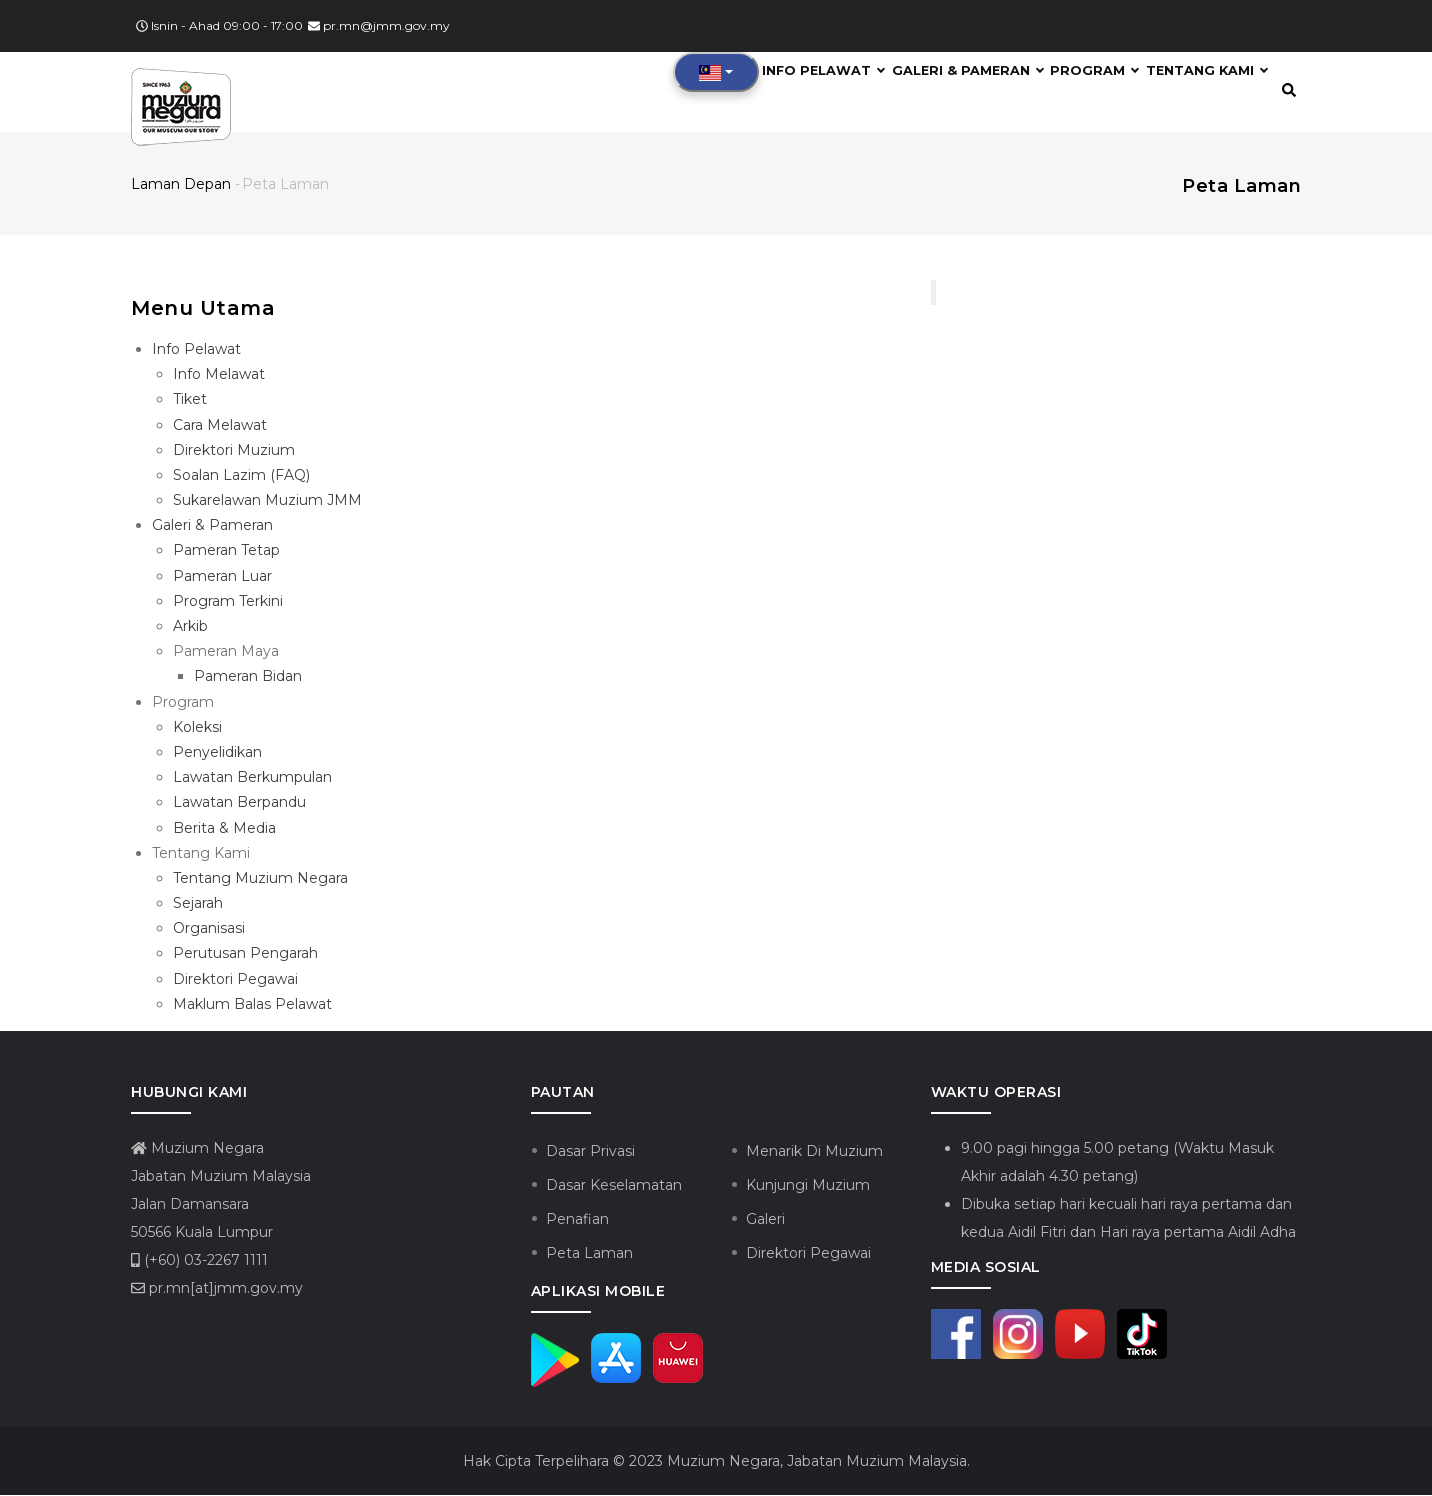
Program (1081, 92)
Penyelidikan (217, 754)
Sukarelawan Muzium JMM (267, 502)
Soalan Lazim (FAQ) (241, 477)
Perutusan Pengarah (245, 955)
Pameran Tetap (226, 552)
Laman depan (181, 185)
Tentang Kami (1203, 92)
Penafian (577, 1221)
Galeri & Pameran (948, 92)
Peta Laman (589, 1255)
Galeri (765, 1221)
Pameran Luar (222, 577)
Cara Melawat (220, 426)
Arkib (190, 628)
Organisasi (209, 930)
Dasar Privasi (590, 1153)
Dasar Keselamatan (614, 1187)
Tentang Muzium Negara (260, 880)
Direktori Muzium (234, 451)
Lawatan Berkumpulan (252, 779)
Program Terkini (228, 602)
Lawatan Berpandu (239, 804)
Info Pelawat (798, 92)
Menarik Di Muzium (814, 1153)
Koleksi (197, 728)
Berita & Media (224, 829)
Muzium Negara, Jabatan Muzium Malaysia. (816, 1462)
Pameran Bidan (248, 678)
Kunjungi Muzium (808, 1187)
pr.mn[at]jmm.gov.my (217, 1290)
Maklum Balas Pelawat (252, 1005)
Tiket (190, 401)
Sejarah (198, 905)
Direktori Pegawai (235, 980)
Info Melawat (219, 376)
